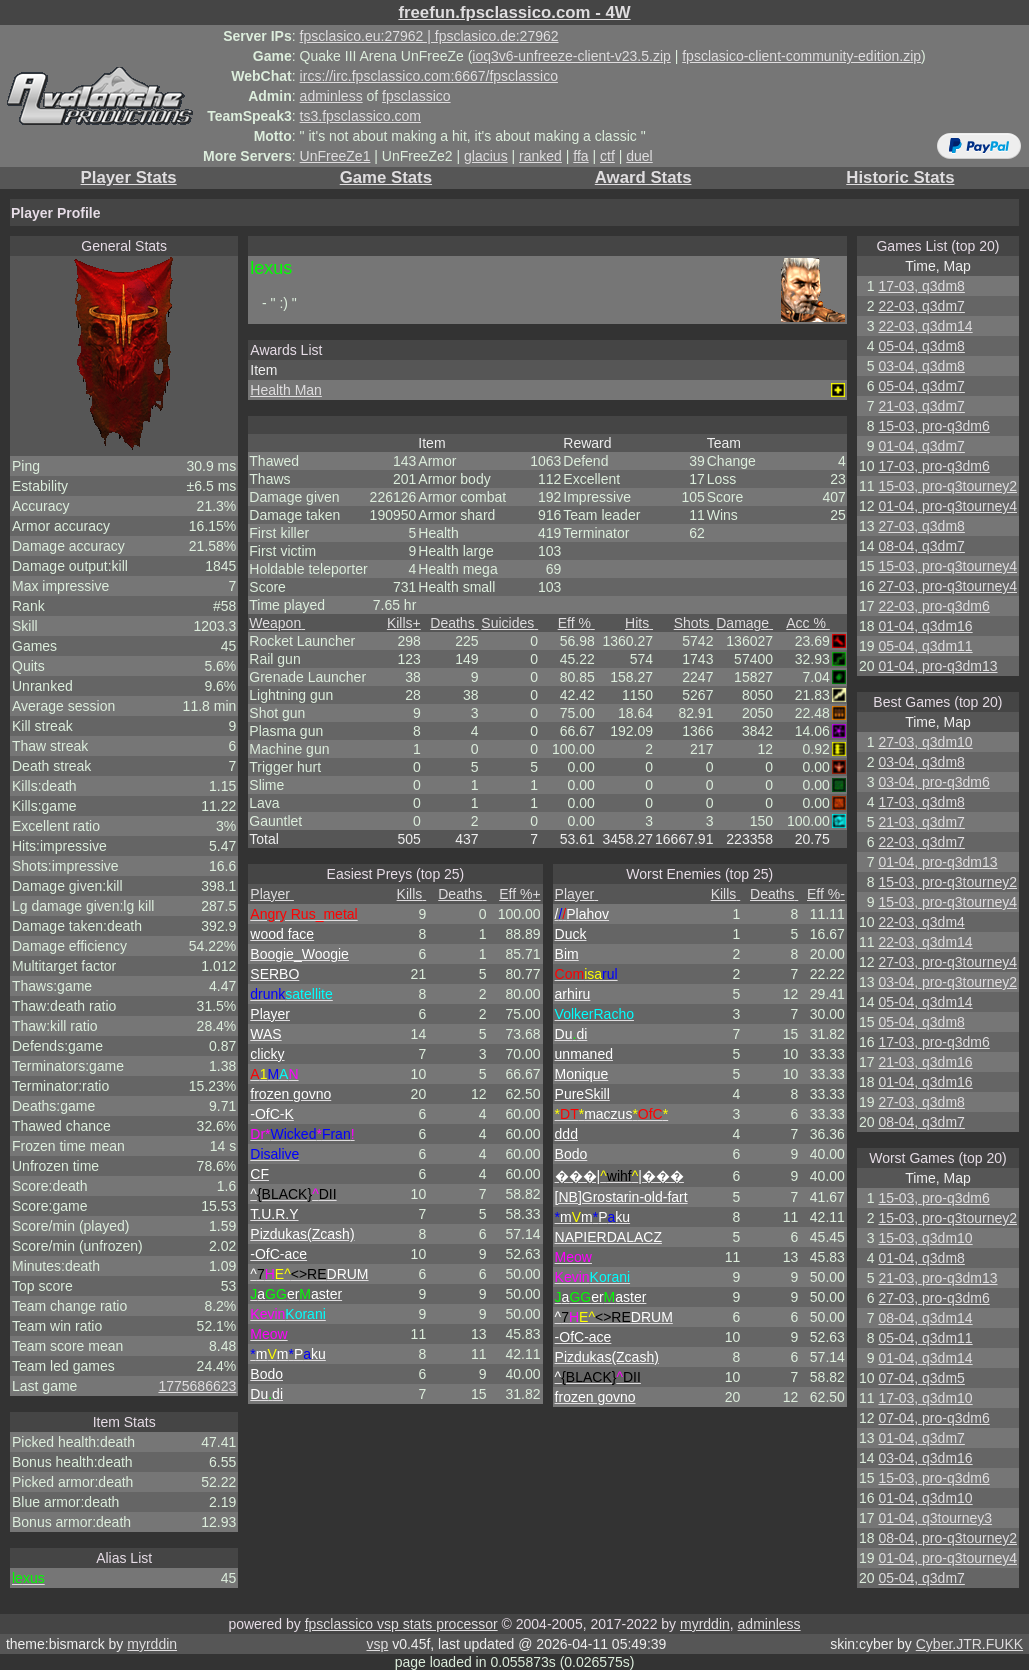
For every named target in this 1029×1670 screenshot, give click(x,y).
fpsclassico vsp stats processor (401, 1624)
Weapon (277, 623)
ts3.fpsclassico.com (360, 116)
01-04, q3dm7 (921, 446)
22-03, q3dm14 (925, 326)
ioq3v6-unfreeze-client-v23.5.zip (571, 56)
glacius (486, 156)
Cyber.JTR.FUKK (969, 1644)
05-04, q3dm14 (925, 1002)
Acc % (808, 623)
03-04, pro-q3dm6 (933, 782)
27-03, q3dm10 (925, 742)
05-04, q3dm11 (925, 646)
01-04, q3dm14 (925, 1358)
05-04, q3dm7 (921, 386)
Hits (639, 623)
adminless (331, 96)
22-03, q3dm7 (921, 306)
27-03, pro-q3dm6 (933, 1298)
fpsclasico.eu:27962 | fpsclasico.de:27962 (429, 36)
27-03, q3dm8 (921, 526)
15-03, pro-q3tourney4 (947, 566)
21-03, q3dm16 (925, 1062)
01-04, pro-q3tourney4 (947, 506)
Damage (744, 623)
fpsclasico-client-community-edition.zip (801, 56)
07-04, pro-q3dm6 (933, 1418)
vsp (377, 1644)
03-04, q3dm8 (921, 366)
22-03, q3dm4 (921, 922)
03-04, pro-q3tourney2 (947, 982)
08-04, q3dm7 (921, 546)
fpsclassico (416, 96)
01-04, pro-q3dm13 (937, 666)
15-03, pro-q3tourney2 (947, 486)
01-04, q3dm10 (925, 1498)
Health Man (286, 390)
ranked (540, 156)
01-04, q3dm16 (925, 626)
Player (272, 894)
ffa (580, 156)
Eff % (576, 623)
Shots (694, 623)
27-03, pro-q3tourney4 (947, 586)
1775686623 (197, 1386)
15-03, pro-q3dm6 (933, 426)
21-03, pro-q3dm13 (937, 1278)
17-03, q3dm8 (921, 286)
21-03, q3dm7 (921, 406)
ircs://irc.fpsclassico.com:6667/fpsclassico (429, 76)
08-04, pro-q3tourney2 (947, 1538)
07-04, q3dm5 (921, 1378)
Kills (404, 623)
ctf (607, 156)
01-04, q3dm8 (921, 1258)
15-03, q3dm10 (925, 1238)
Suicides (509, 623)
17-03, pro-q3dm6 (933, 466)
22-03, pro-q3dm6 (933, 606)
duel (639, 156)
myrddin (705, 1624)
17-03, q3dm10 (925, 1398)
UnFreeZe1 (335, 156)
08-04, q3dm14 (925, 1318)
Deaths (454, 623)
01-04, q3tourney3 (935, 1518)
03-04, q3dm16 (925, 1458)
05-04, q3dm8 (921, 346)
